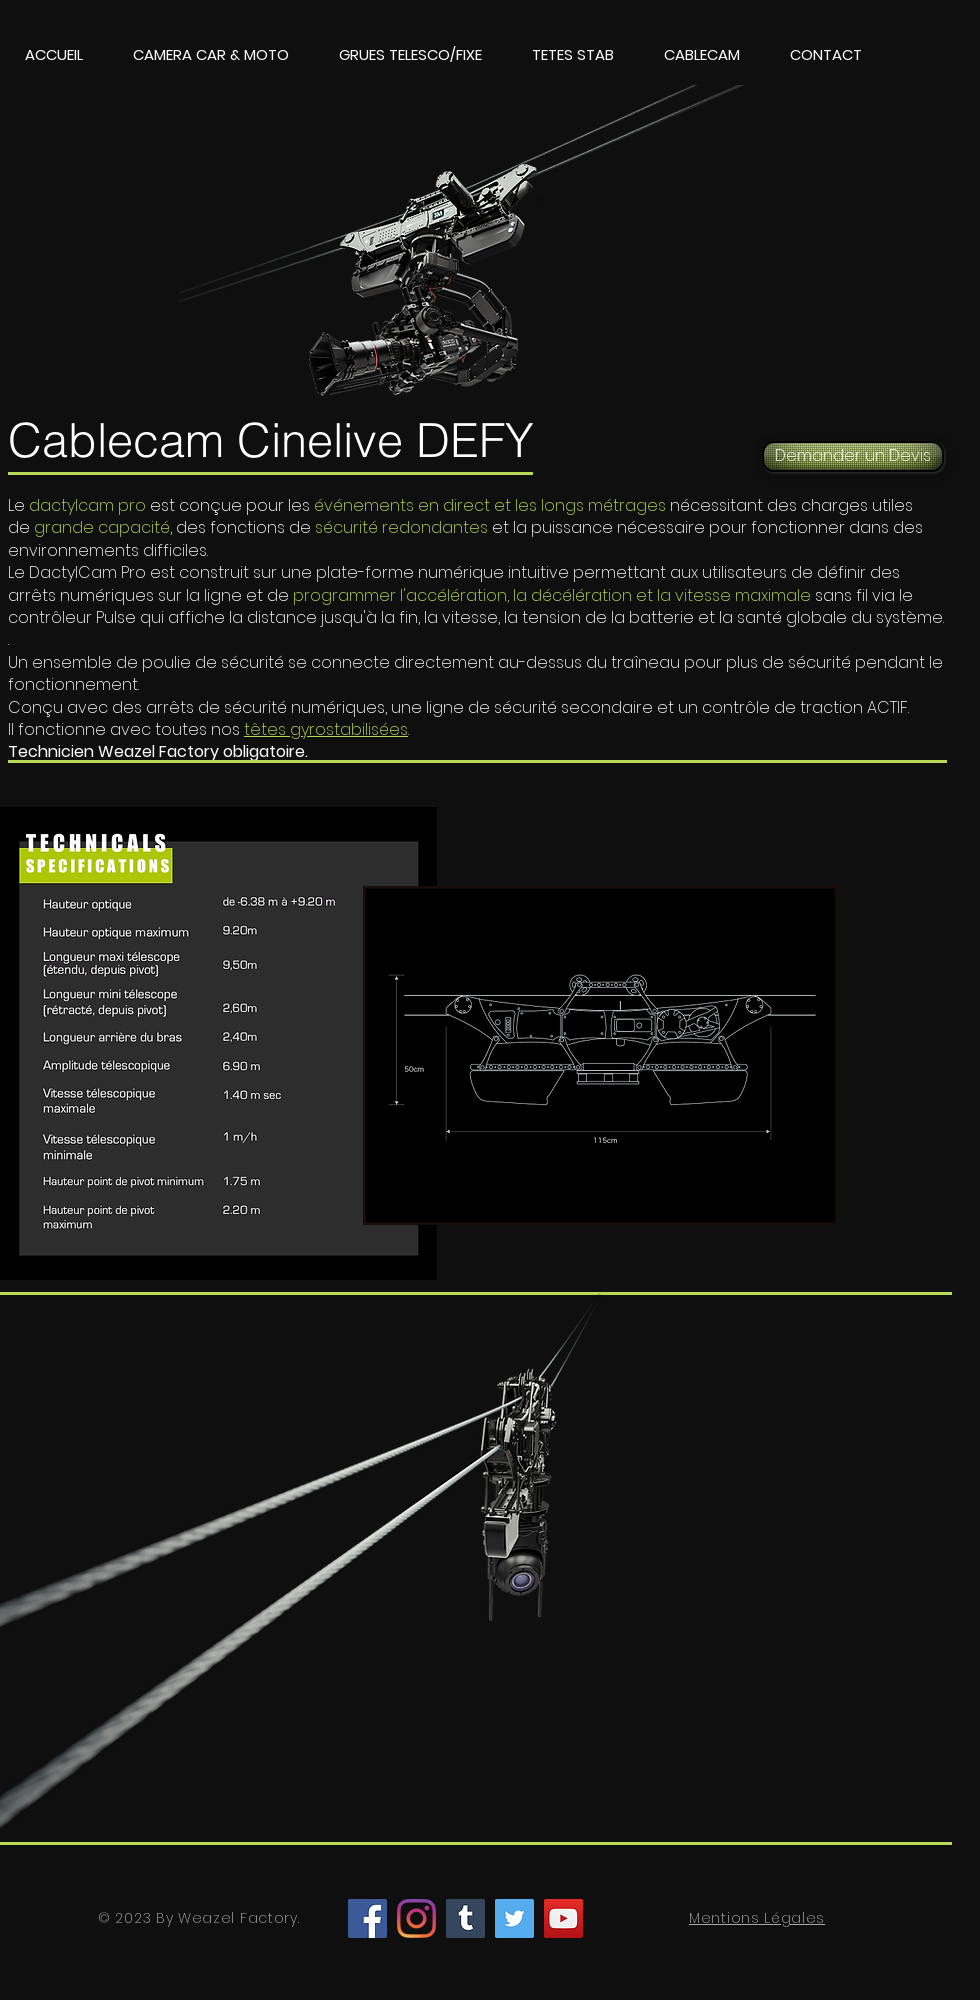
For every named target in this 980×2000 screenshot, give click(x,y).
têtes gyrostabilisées (326, 729)
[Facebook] (367, 1918)
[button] (211, 55)
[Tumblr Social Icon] (465, 1918)
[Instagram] (416, 1918)
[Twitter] (514, 1918)
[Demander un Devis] (853, 456)
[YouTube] (563, 1918)
